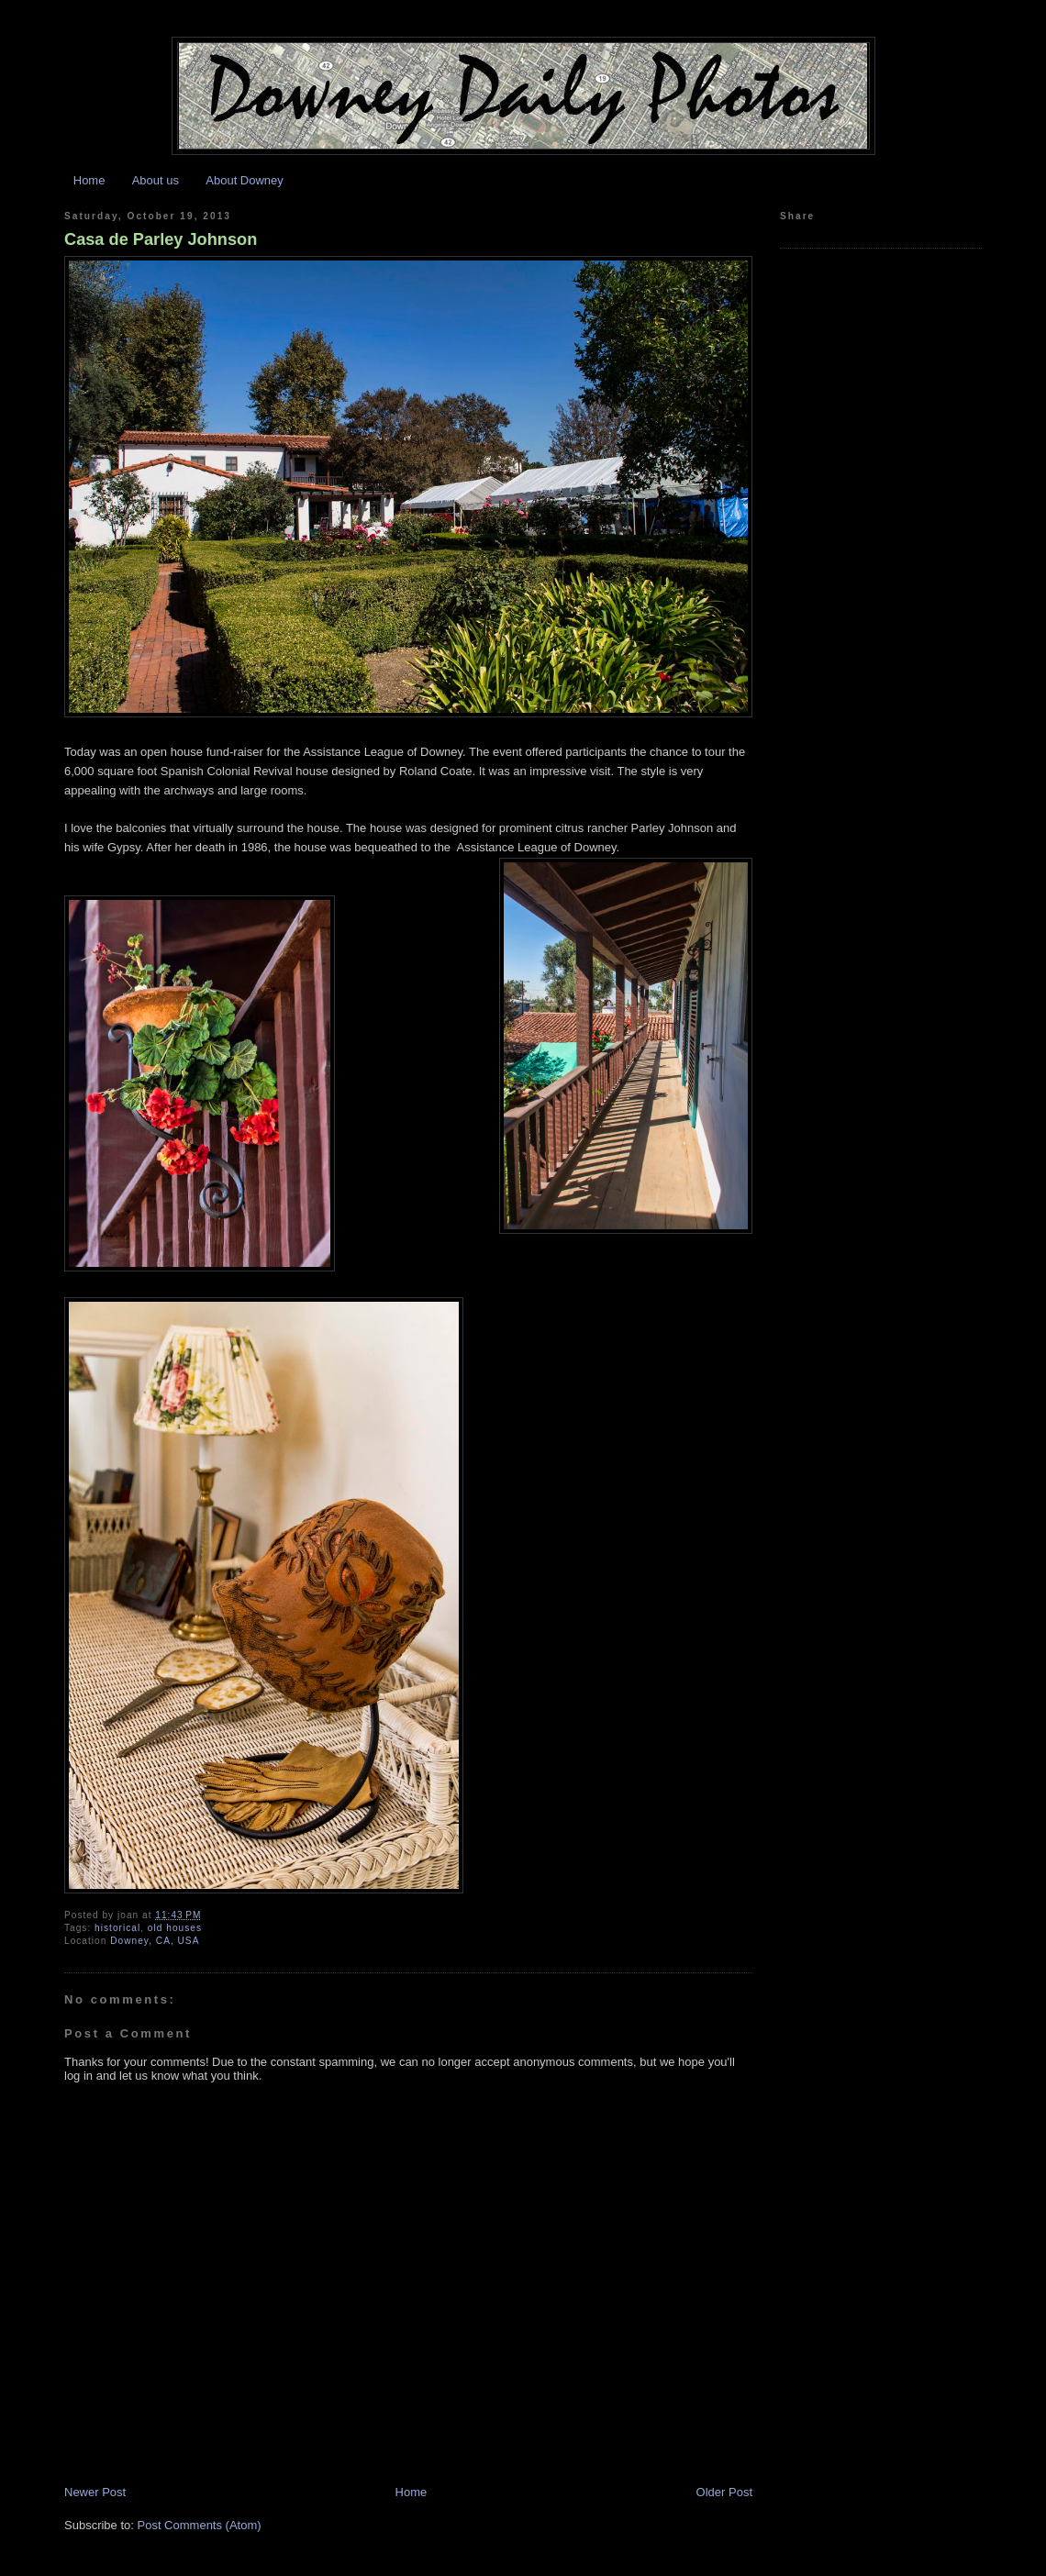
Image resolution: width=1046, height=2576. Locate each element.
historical (117, 1928)
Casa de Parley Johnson (160, 239)
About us (155, 180)
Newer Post (95, 2492)
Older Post (724, 2492)
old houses (175, 1928)
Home (89, 180)
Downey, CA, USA (154, 1941)
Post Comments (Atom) (200, 2525)
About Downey (245, 180)
